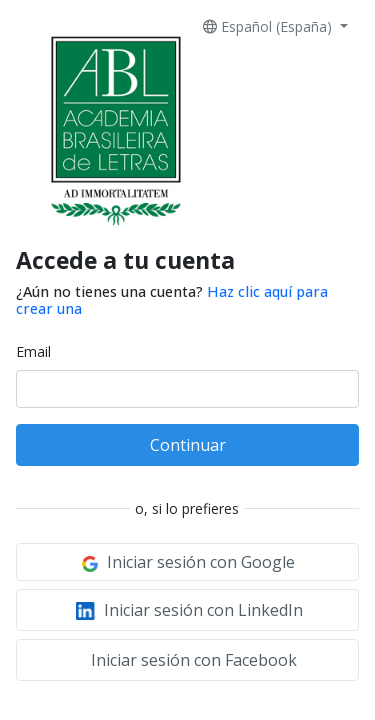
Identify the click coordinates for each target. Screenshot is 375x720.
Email (33, 351)
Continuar (188, 445)
